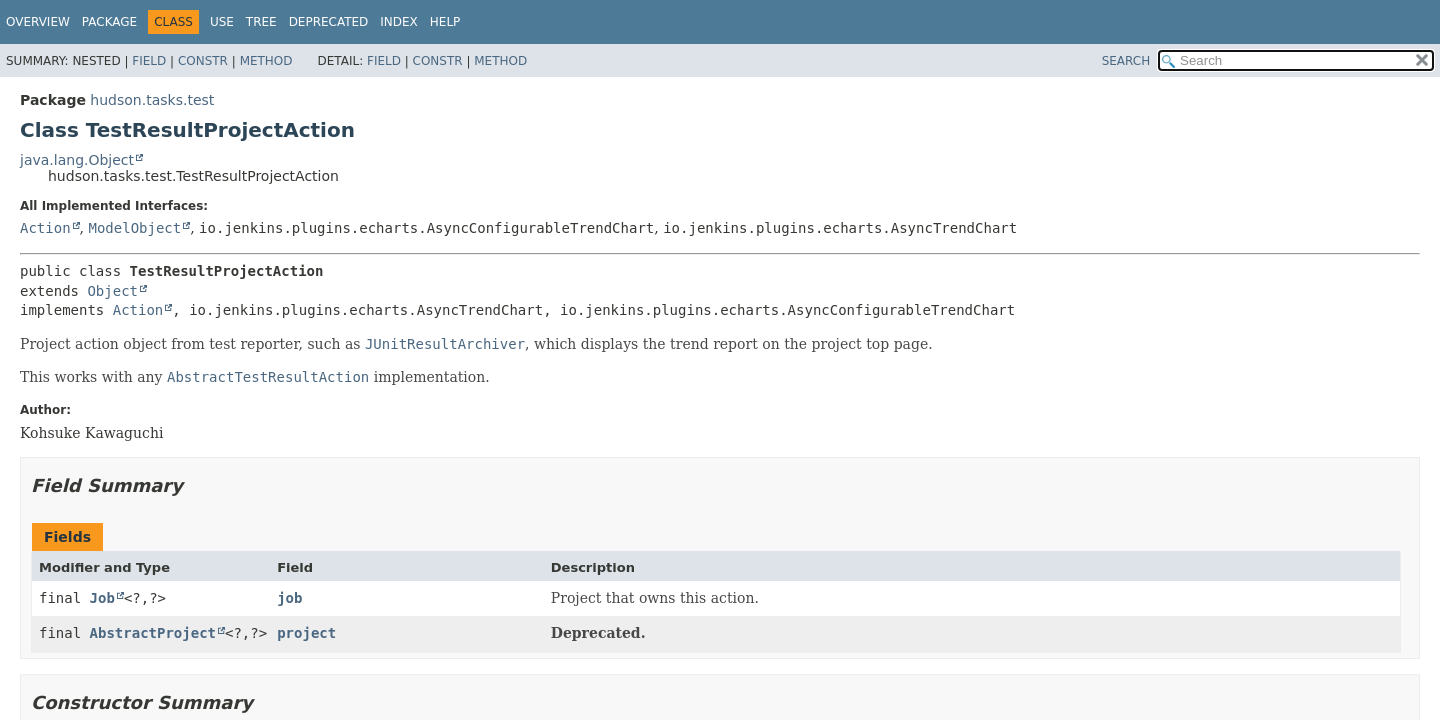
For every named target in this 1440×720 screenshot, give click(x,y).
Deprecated (329, 22)
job (289, 598)
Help (445, 22)
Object (112, 291)
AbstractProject (153, 633)
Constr (203, 61)
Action (45, 228)
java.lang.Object (77, 160)
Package (109, 22)
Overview (38, 22)
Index (399, 22)
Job (102, 598)
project (306, 633)
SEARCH (1126, 61)
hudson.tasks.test (152, 100)
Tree (261, 22)
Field (149, 61)
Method (266, 61)
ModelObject (134, 228)
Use (222, 22)
